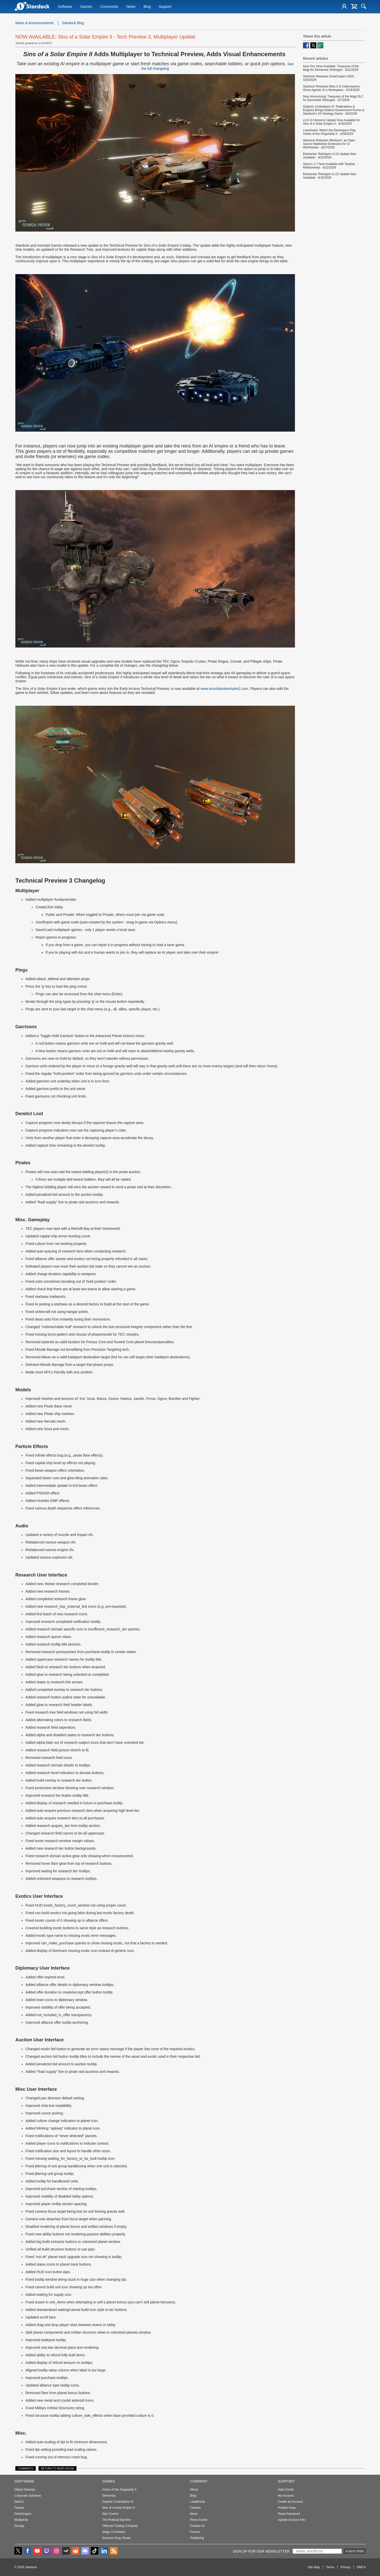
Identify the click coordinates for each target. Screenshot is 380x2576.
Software (65, 7)
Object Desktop (24, 2489)
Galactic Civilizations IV (118, 2501)
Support (165, 7)
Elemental (109, 2495)
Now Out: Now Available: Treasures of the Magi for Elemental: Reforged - (331, 68)
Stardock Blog (73, 23)
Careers (195, 2507)
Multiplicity (21, 2520)
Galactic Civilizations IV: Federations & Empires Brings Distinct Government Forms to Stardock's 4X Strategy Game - (333, 110)
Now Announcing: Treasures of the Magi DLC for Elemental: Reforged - (333, 98)
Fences (19, 2507)
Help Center (286, 2489)
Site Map (314, 2567)
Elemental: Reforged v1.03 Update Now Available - (329, 155)
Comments (25, 2468)
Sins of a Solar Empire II (118, 2507)
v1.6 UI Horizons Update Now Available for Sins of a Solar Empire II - (331, 121)
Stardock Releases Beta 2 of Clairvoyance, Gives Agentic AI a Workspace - (331, 88)
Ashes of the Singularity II (119, 2489)
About (194, 2489)
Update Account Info (291, 2520)
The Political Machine (116, 2520)
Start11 (19, 2501)
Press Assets (198, 2520)
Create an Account (290, 2501)
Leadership (197, 2501)
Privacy (345, 2567)
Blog (147, 7)
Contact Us (197, 2526)
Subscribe (354, 2551)
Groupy (19, 2526)
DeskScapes (22, 2514)
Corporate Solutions (27, 2495)
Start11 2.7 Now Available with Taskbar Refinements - (329, 165)
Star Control (110, 2514)
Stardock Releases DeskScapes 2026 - (329, 78)
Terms (330, 2567)
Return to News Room (57, 2468)
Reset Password (289, 2514)
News (130, 7)
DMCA (361, 2567)
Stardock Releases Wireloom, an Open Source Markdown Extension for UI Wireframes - (329, 144)
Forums (195, 2532)
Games (86, 7)
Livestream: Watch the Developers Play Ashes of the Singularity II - (329, 132)
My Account (285, 2495)
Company (199, 2481)
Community (109, 7)
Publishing (197, 2538)
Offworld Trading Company (120, 2526)
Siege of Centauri (114, 2532)
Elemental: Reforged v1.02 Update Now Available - (329, 175)
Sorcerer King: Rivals (116, 2538)
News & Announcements (34, 23)
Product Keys (287, 2507)
